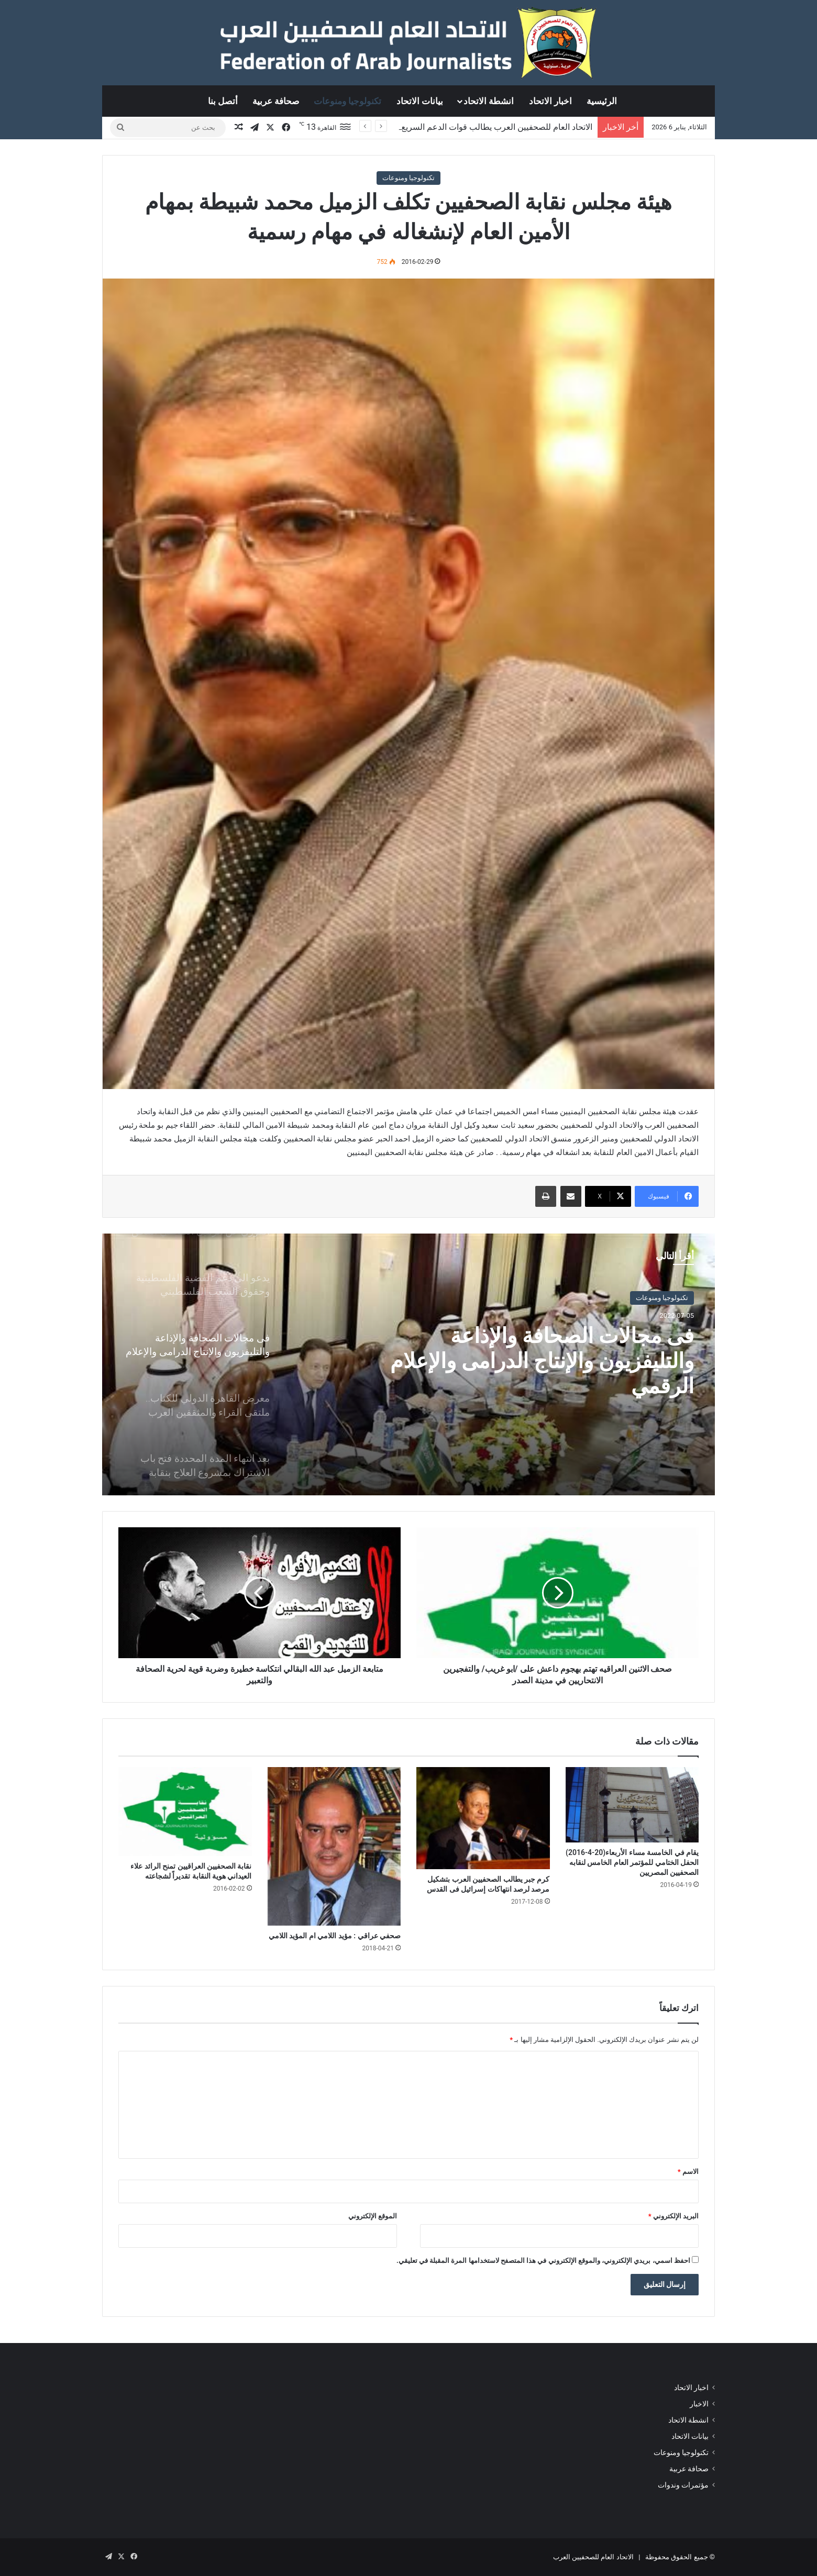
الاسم (688, 2171)
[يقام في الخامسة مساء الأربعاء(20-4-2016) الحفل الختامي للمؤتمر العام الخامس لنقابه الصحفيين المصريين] (632, 1804)
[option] (408, 1364)
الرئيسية (602, 101)
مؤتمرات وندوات (683, 2485)
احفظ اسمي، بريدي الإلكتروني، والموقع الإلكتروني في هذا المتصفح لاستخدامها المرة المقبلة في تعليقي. (543, 2260)
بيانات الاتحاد (419, 101)
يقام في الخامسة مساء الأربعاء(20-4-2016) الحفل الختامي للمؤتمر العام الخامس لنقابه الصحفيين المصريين (632, 1862)
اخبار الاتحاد (550, 101)
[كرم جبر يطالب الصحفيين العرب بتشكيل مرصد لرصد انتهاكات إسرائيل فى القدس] (483, 1818)
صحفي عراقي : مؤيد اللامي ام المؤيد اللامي (335, 1935)
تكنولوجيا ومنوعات (347, 101)
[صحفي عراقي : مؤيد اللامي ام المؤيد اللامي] (334, 1846)
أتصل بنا (223, 101)
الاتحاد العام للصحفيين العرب (593, 2557)
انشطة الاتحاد (488, 101)
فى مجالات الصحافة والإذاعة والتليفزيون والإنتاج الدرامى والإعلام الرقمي (542, 1361)
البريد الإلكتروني (673, 2216)
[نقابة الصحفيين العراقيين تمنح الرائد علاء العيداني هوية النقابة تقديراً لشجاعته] (185, 1811)
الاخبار (699, 2404)
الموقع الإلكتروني (372, 2216)
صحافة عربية (275, 101)
